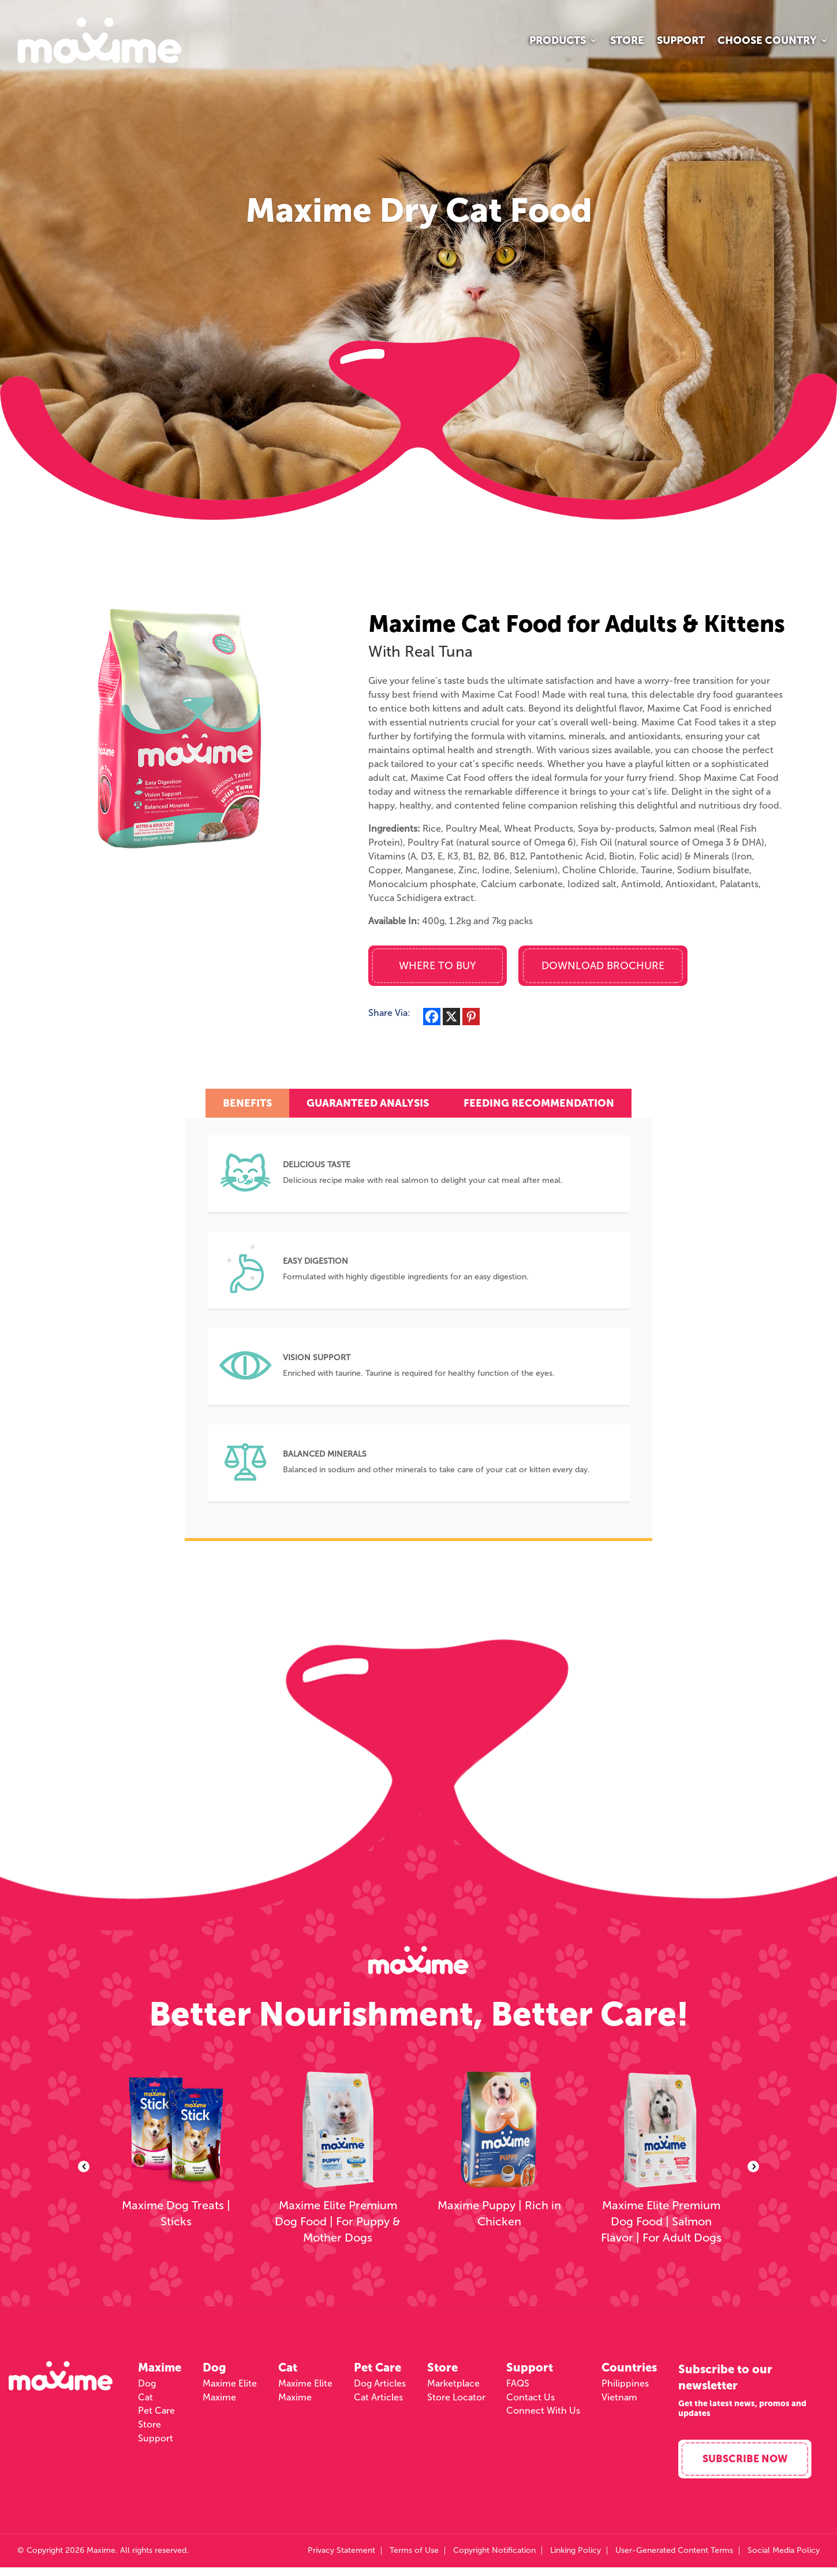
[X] (451, 1016)
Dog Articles (380, 2388)
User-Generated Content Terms (674, 2559)
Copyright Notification (494, 2559)
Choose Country (767, 41)
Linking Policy (575, 2559)
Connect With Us (543, 2415)
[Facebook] (431, 1016)
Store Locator (456, 2402)
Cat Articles (378, 2402)
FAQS (517, 2388)
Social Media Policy (784, 2559)
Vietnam (619, 2402)
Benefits (247, 1103)
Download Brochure (602, 965)
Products (557, 41)
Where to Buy (437, 965)
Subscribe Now (747, 2466)
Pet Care (156, 2415)
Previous (83, 2169)
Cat (145, 2402)
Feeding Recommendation (539, 1103)
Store (627, 41)
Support (681, 41)
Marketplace (453, 2388)
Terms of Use (414, 2559)
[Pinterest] (471, 1016)
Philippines (625, 2388)
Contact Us (530, 2402)
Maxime (219, 2402)
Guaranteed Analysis (368, 1103)
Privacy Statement (341, 2559)
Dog (147, 2388)
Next (753, 2169)
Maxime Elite (230, 2388)
